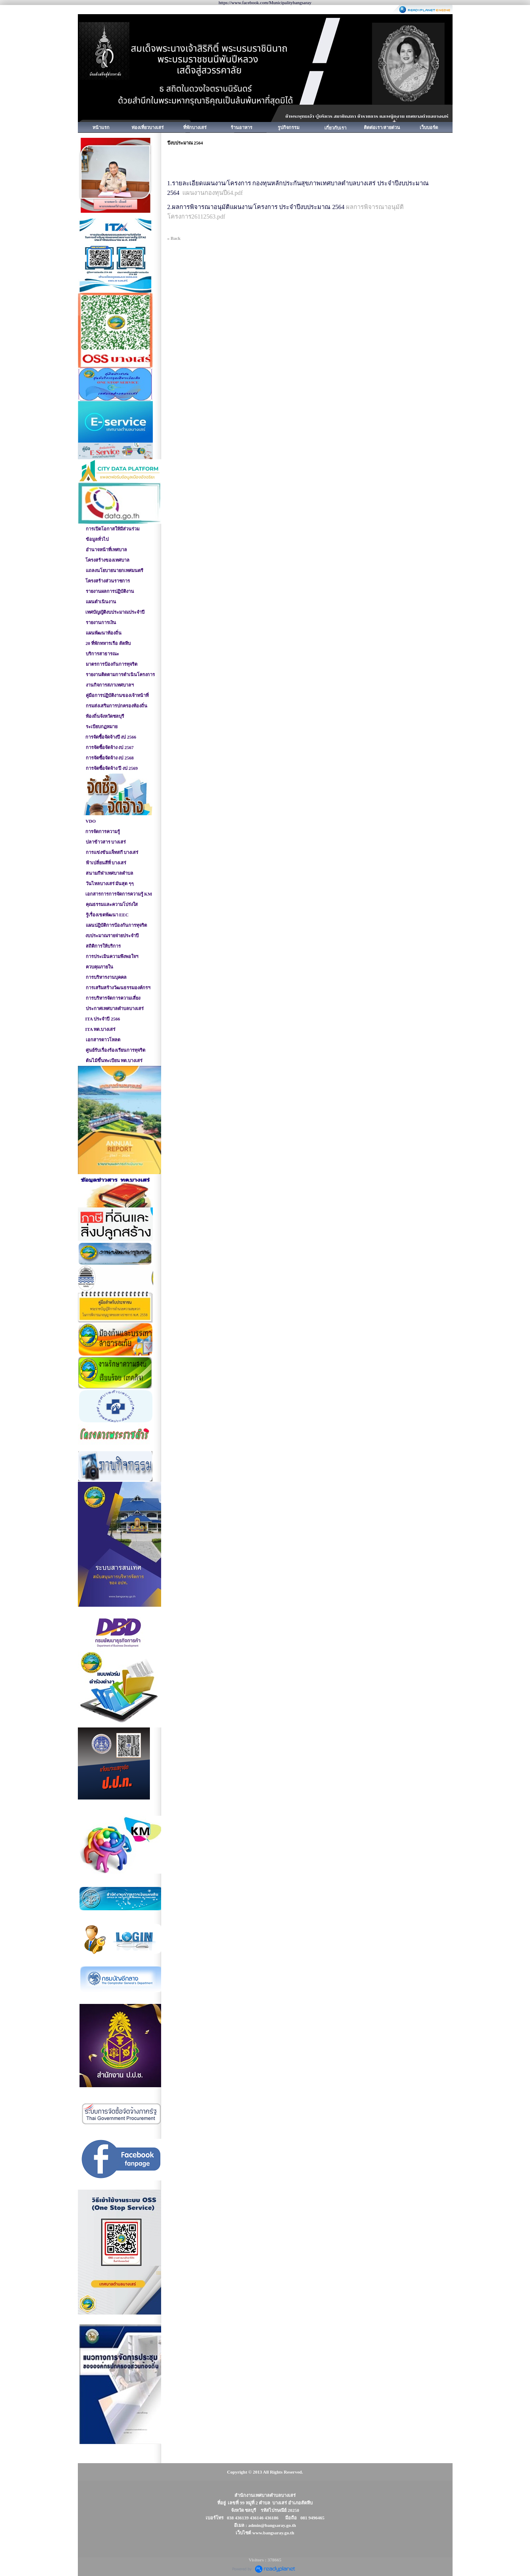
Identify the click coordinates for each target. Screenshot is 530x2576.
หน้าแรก (100, 127)
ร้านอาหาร (241, 127)
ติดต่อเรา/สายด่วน (382, 127)
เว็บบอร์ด (429, 127)
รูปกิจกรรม (288, 127)
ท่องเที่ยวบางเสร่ (148, 127)
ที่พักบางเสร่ (195, 127)
